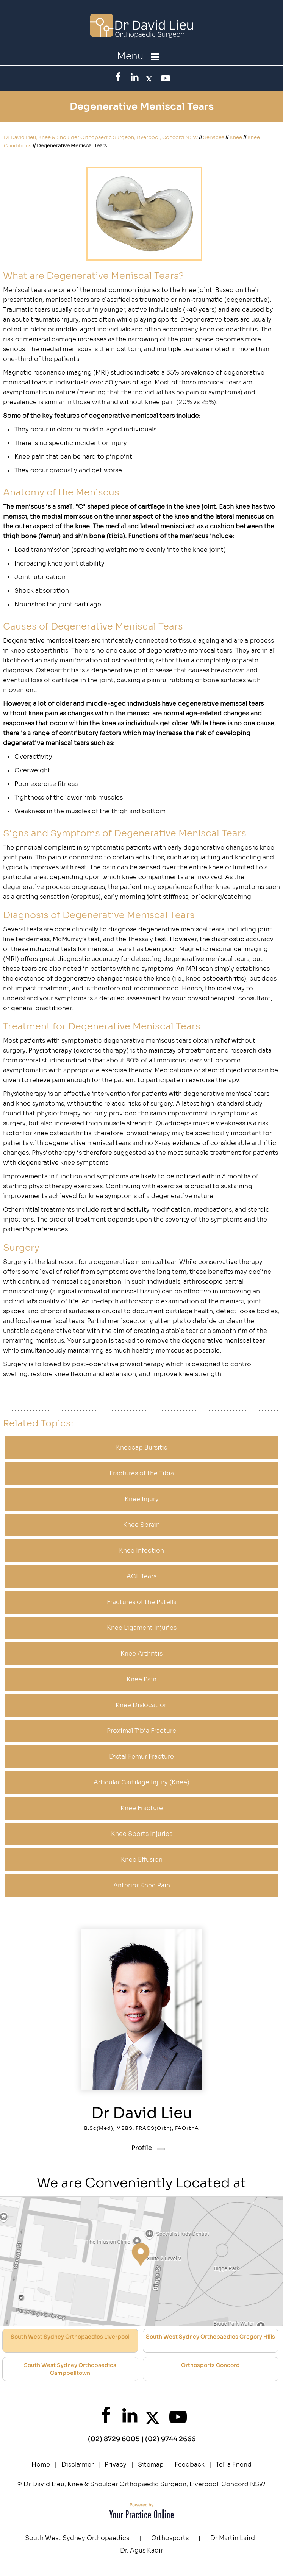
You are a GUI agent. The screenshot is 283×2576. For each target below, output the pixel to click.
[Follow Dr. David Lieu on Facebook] (119, 76)
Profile (141, 2148)
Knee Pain (141, 1679)
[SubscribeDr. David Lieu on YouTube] (164, 77)
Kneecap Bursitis (141, 1447)
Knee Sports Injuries (141, 1834)
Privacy (116, 2464)
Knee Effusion (142, 1860)
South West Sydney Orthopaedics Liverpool (70, 2336)
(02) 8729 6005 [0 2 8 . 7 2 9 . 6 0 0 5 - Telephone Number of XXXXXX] (114, 2439)
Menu (140, 56)
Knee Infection (141, 1550)
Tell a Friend (234, 2464)
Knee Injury (142, 1499)
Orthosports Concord (210, 2365)
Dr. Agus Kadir (141, 2550)
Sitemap (151, 2464)
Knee (236, 137)
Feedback (190, 2464)
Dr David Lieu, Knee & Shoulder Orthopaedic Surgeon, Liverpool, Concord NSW (101, 137)
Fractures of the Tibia (141, 1473)
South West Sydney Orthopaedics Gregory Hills (210, 2336)
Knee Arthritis (141, 1653)
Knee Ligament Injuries (142, 1628)
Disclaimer (77, 2464)
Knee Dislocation (142, 1705)
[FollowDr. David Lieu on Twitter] (149, 76)
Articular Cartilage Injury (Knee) (141, 1782)
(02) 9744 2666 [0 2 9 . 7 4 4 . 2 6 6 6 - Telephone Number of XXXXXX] (170, 2439)
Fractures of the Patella (142, 1602)
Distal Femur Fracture (141, 1757)
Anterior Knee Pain (141, 1885)
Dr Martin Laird (232, 2538)
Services (213, 137)
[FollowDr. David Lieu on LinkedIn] (134, 76)
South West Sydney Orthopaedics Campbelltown (70, 2369)
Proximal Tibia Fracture (141, 1731)
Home (40, 2464)
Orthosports (170, 2538)
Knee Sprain (141, 1525)
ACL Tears (141, 1576)
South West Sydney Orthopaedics (77, 2538)
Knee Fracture (141, 1808)
